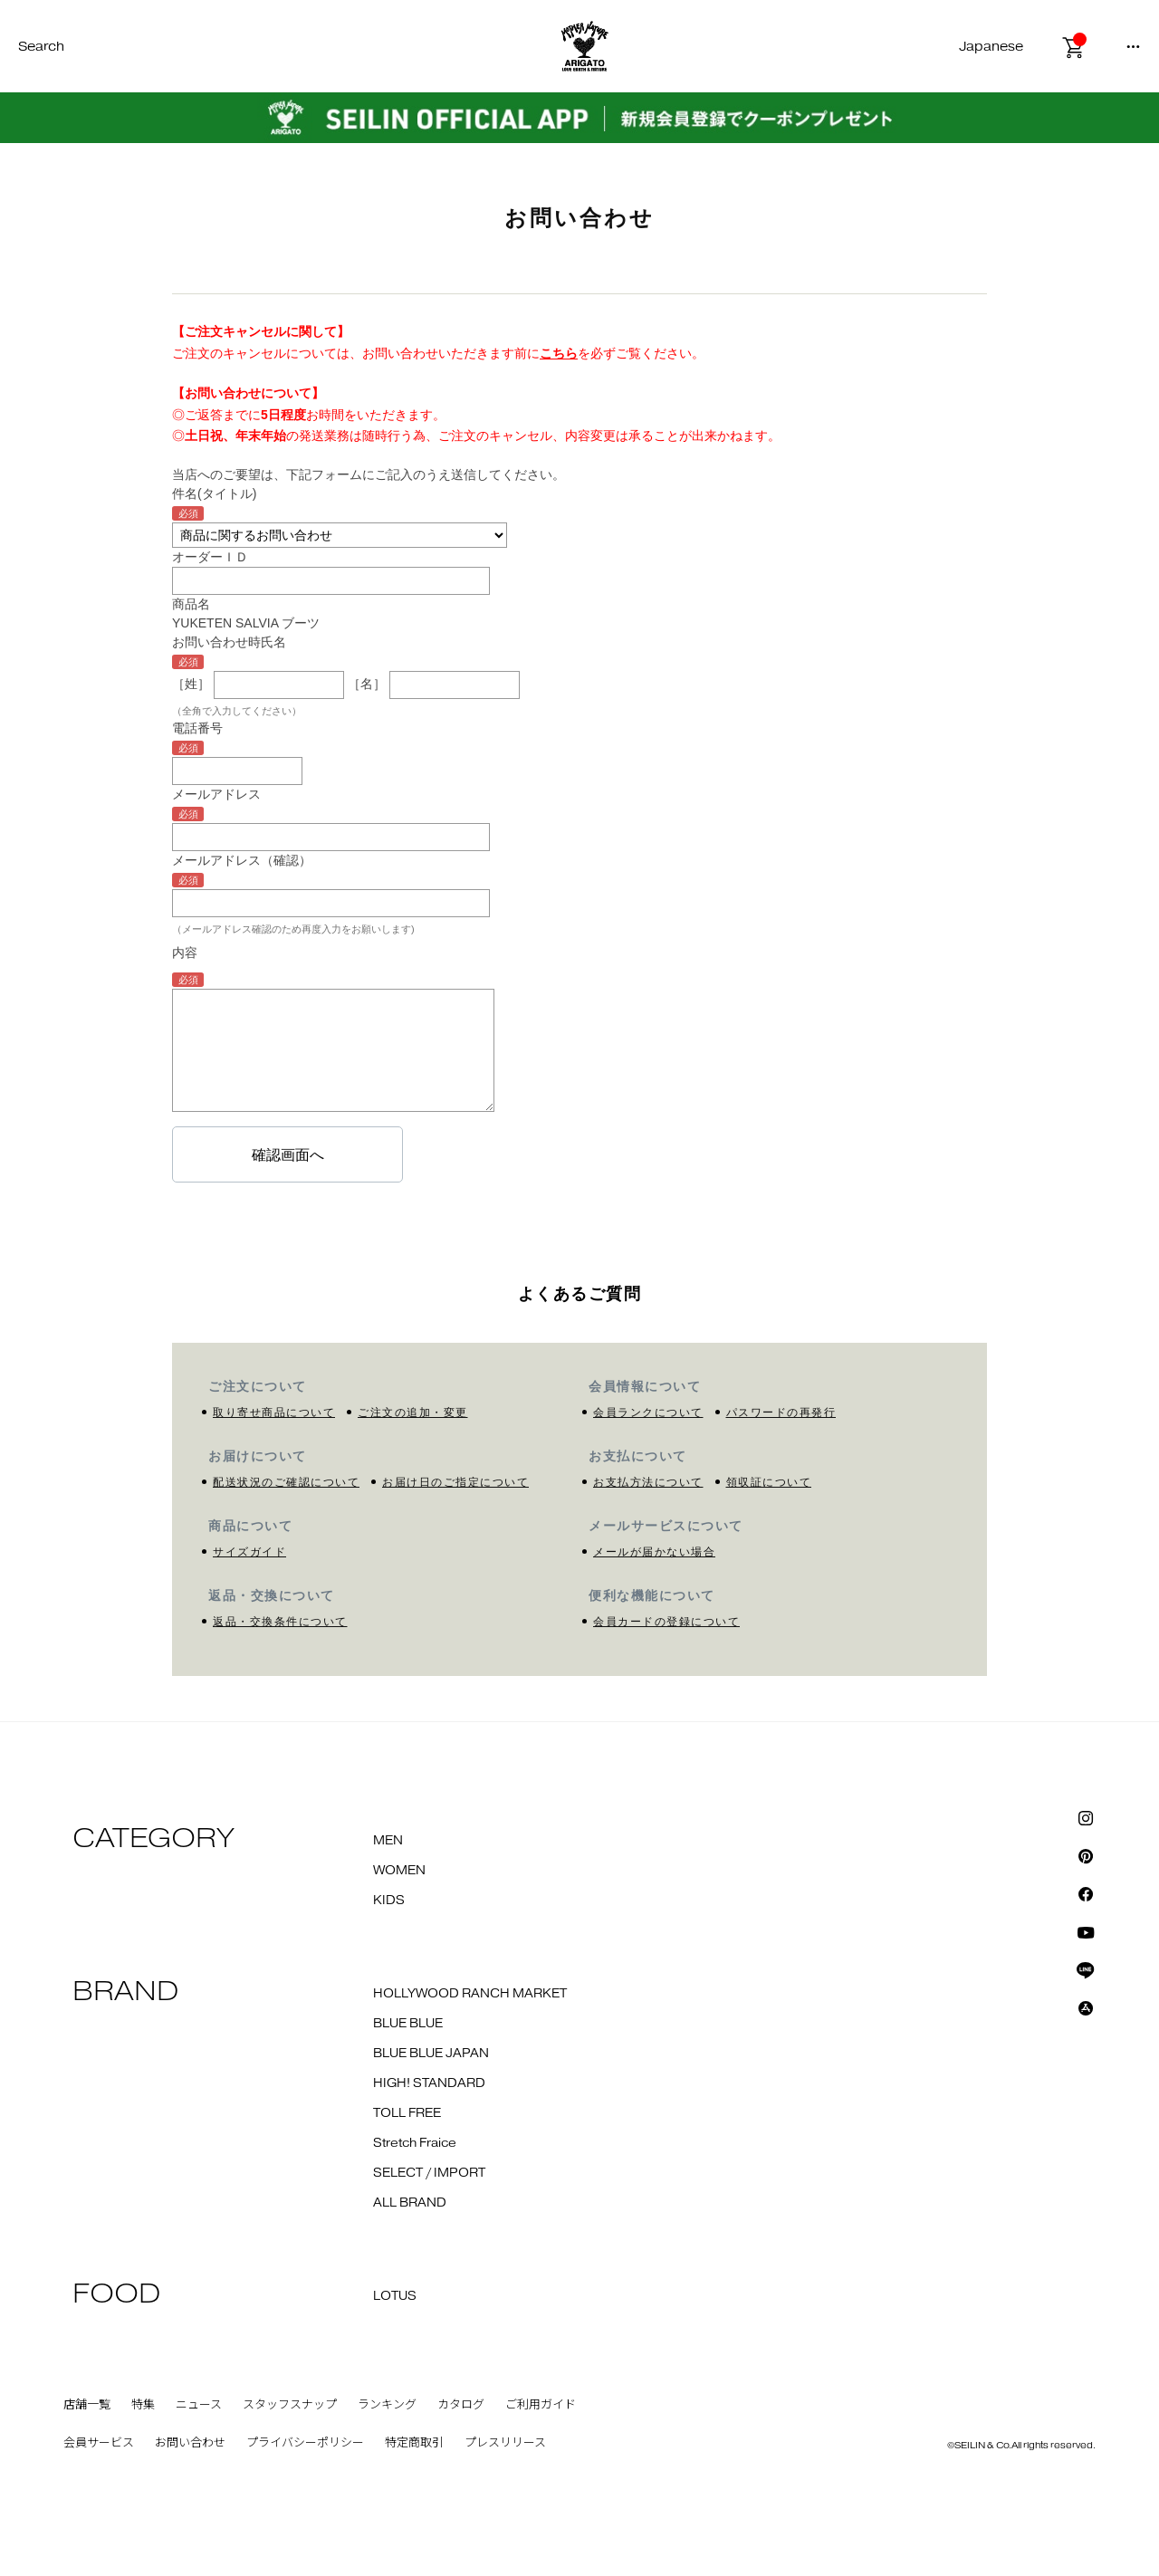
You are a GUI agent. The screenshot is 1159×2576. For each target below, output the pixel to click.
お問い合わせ (190, 2443)
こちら (559, 353)
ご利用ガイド (540, 2405)
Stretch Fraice (414, 2143)
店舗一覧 (86, 2405)
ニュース (199, 2405)
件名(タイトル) (214, 493)
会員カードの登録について (666, 1621)
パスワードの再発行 (781, 1412)
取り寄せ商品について (274, 1412)
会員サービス (98, 2443)
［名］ (367, 683)
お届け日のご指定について (455, 1482)
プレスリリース (505, 2443)
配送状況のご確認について (286, 1482)
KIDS (389, 1900)
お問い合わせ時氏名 (229, 642)
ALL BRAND (409, 2203)
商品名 (191, 604)
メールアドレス (216, 794)
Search (41, 46)
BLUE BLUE (408, 2023)
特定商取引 (414, 2443)
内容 (184, 952)
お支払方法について (648, 1482)
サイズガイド (249, 1552)
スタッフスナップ (290, 2405)
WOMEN (399, 1870)
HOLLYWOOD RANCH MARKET (470, 1994)
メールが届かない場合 (654, 1552)
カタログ (460, 2405)
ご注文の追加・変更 (413, 1412)
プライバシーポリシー (305, 2443)
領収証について (769, 1482)
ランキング (387, 2405)
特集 (143, 2405)
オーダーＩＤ (210, 557)
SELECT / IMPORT (429, 2173)
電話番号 (197, 728)
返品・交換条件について (280, 1621)
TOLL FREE (407, 2113)
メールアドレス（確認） (241, 860)
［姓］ (191, 683)
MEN (388, 1841)
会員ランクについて (648, 1412)
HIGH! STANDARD (429, 2083)
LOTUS (395, 2296)
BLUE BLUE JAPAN (431, 2053)
